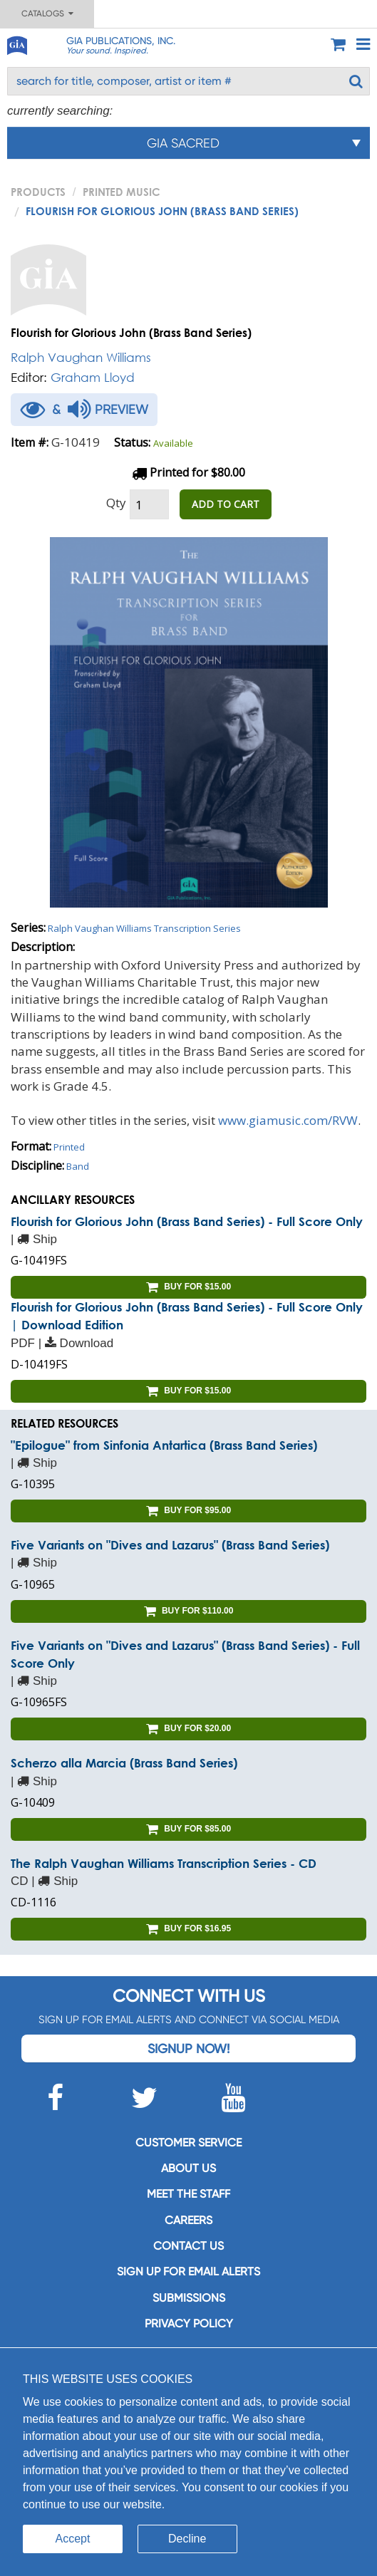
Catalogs (47, 14)
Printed (69, 1147)
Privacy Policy (189, 2323)
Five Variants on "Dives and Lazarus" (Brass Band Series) (170, 1545)
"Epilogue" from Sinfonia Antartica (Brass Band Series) (164, 1445)
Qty (116, 502)
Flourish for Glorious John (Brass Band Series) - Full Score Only (187, 1221)
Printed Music (121, 191)
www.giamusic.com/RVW (288, 1120)
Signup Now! (188, 2048)
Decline (187, 2539)
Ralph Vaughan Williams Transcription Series (144, 928)
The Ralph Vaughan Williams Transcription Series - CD (163, 1863)
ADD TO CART (225, 504)
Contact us (188, 2246)
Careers (188, 2220)
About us (188, 2168)
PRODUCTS (38, 191)
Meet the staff (188, 2194)
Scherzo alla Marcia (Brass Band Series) (124, 1763)
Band (77, 1166)
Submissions (189, 2298)
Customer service (188, 2142)
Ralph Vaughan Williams (81, 357)
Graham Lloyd (93, 377)
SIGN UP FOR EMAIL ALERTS (188, 2271)
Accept (73, 2539)
